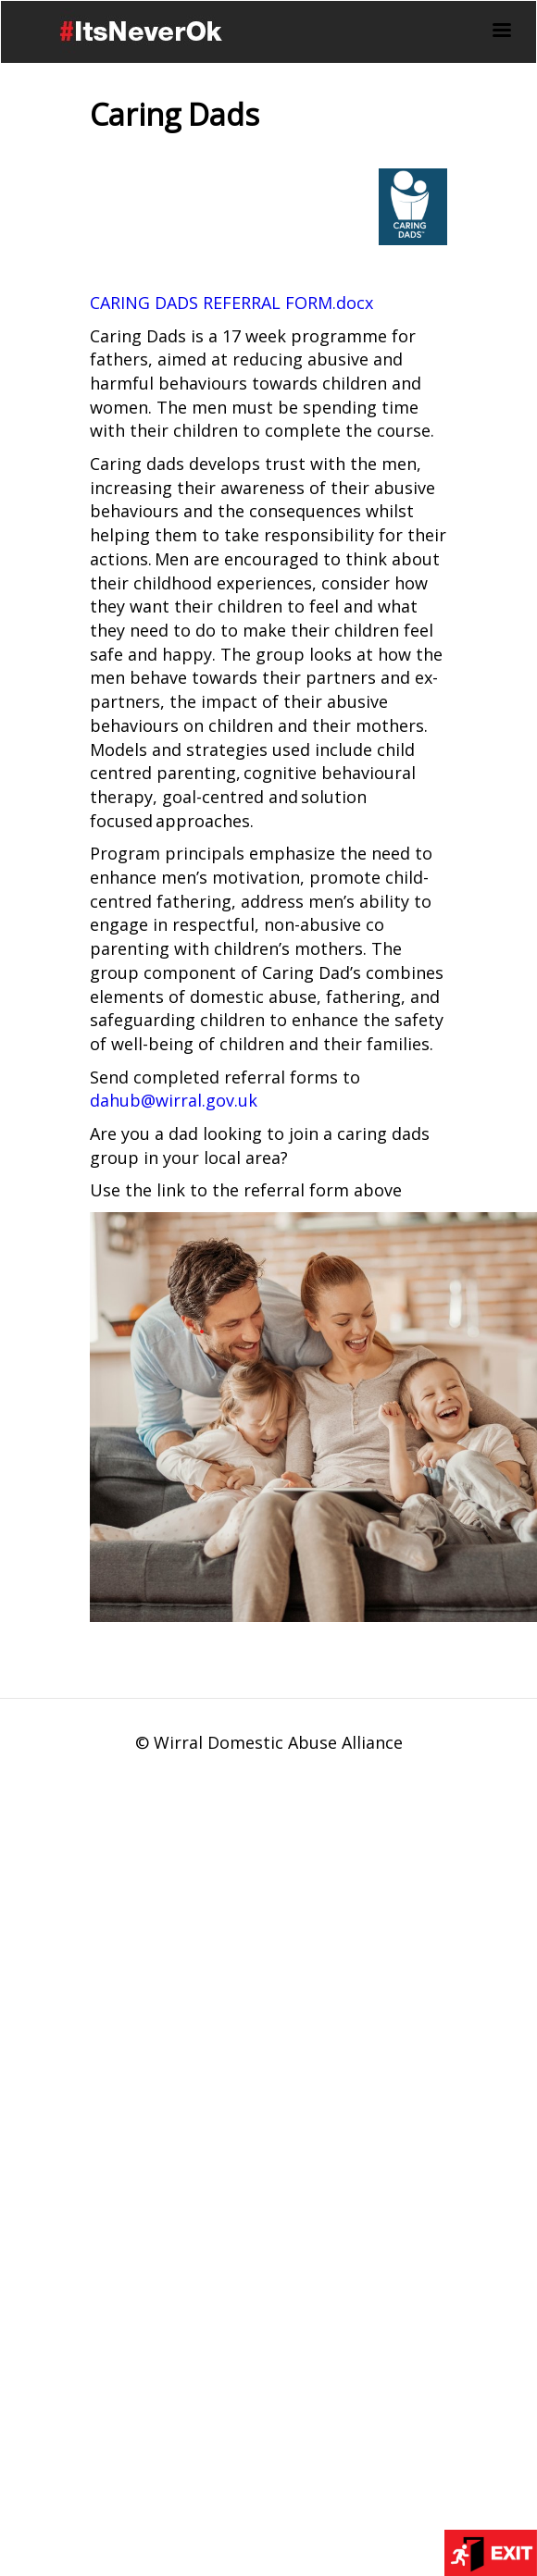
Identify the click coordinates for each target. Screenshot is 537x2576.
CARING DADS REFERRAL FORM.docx (231, 302)
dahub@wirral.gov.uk (173, 1100)
